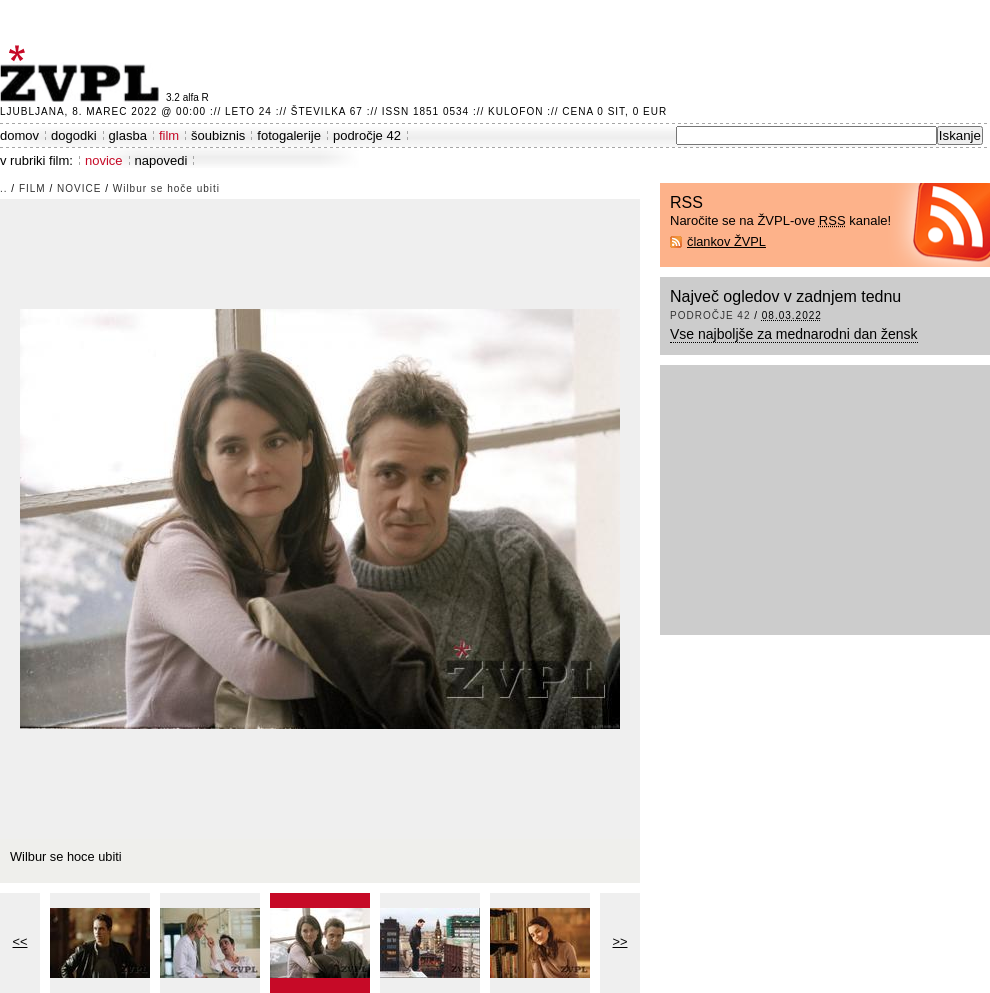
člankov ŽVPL (726, 241)
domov (19, 135)
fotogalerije (289, 135)
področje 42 (367, 135)
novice (104, 160)
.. (4, 188)
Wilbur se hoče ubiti (166, 188)
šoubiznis (218, 135)
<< (20, 941)
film (169, 135)
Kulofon (515, 111)
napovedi (161, 160)
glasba (128, 135)
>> (620, 941)
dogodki (74, 135)
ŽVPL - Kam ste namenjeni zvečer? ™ (83, 73)
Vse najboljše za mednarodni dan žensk (794, 334)
